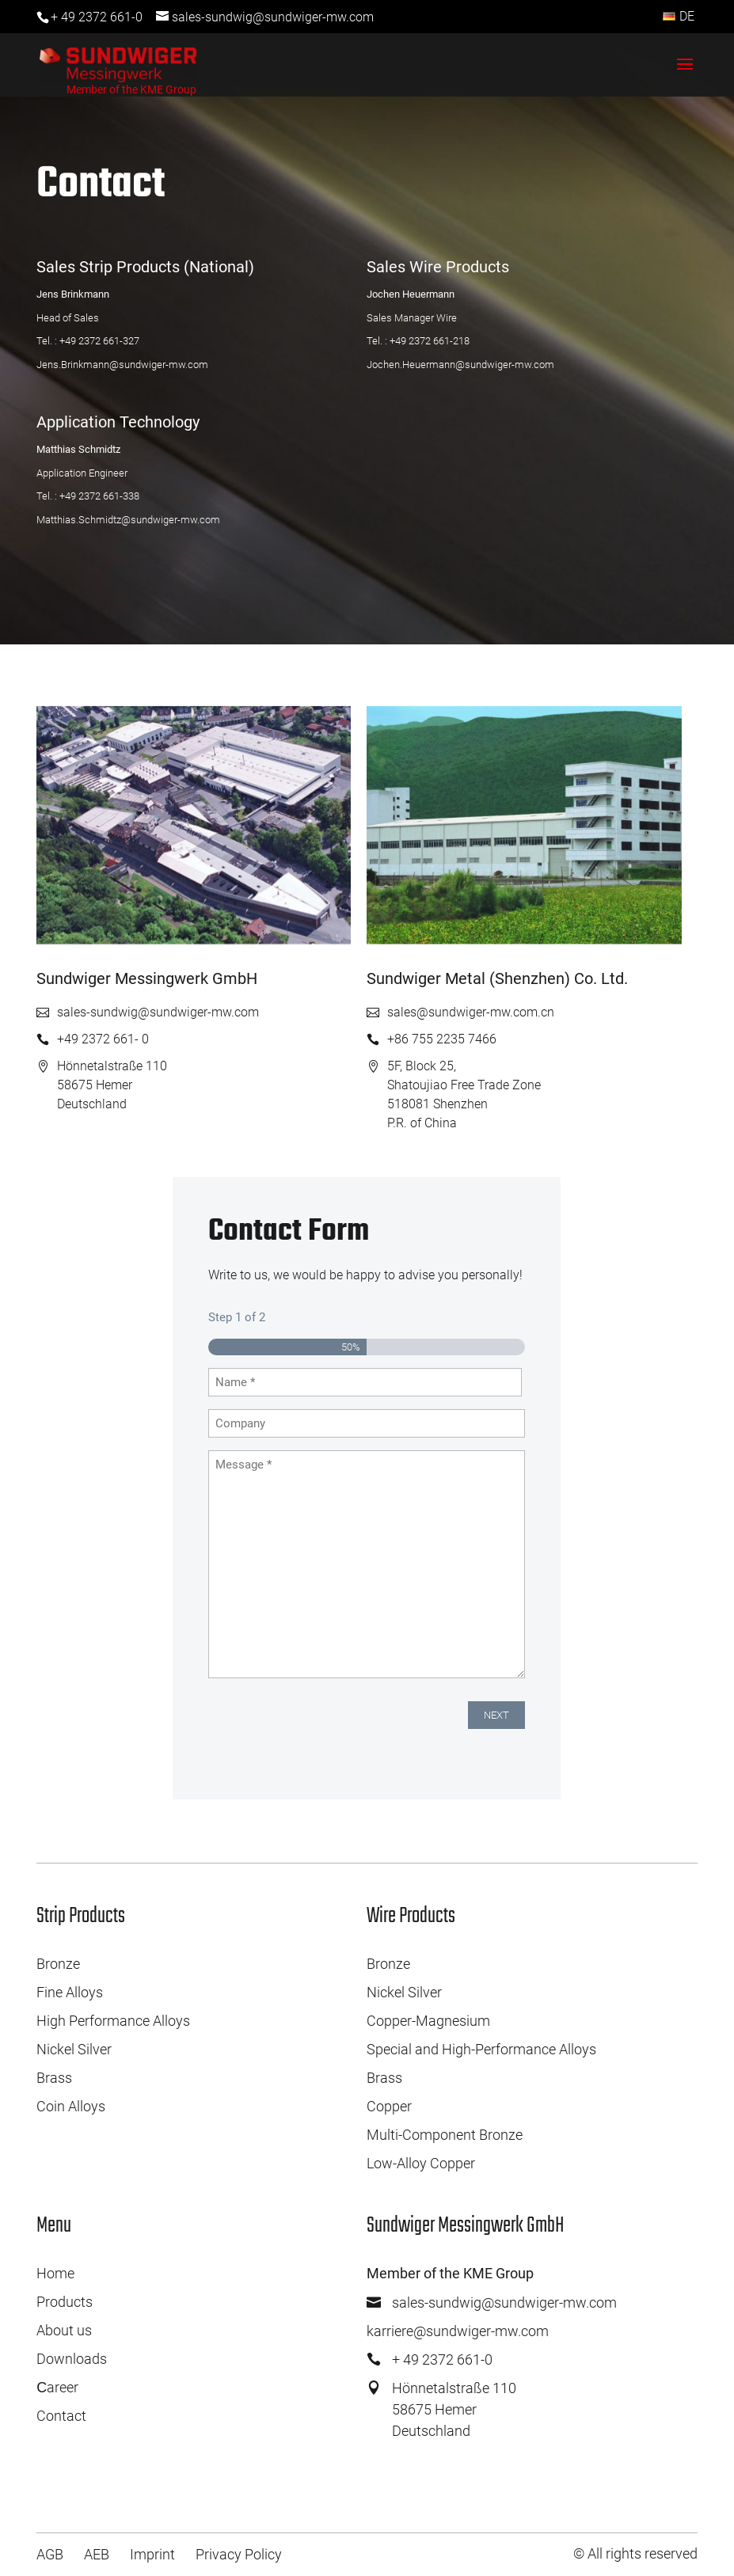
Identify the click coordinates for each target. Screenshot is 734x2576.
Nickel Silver (74, 2049)
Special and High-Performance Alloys (481, 2049)
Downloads (71, 2358)
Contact (61, 2415)
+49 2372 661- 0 (103, 1039)
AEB (96, 2554)
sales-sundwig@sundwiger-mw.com (158, 1012)
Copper (389, 2106)
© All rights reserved (635, 2553)
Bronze (58, 1963)
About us (64, 2330)
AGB (49, 2554)
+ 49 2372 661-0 (97, 17)
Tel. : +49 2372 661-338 (87, 496)
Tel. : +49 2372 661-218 (418, 341)
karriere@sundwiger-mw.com (458, 2331)
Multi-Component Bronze (445, 2134)
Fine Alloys (69, 1992)
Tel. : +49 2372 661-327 (87, 341)
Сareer (57, 2387)
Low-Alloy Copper (421, 2163)
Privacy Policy (239, 2554)
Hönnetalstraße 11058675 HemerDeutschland (454, 2409)
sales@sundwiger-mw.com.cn (470, 1012)
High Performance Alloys (113, 2020)
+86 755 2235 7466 (441, 1039)
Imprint (152, 2554)
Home (55, 2273)
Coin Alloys (70, 2106)
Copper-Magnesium (428, 2020)
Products (64, 2301)
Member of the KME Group (131, 89)
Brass (54, 2077)
